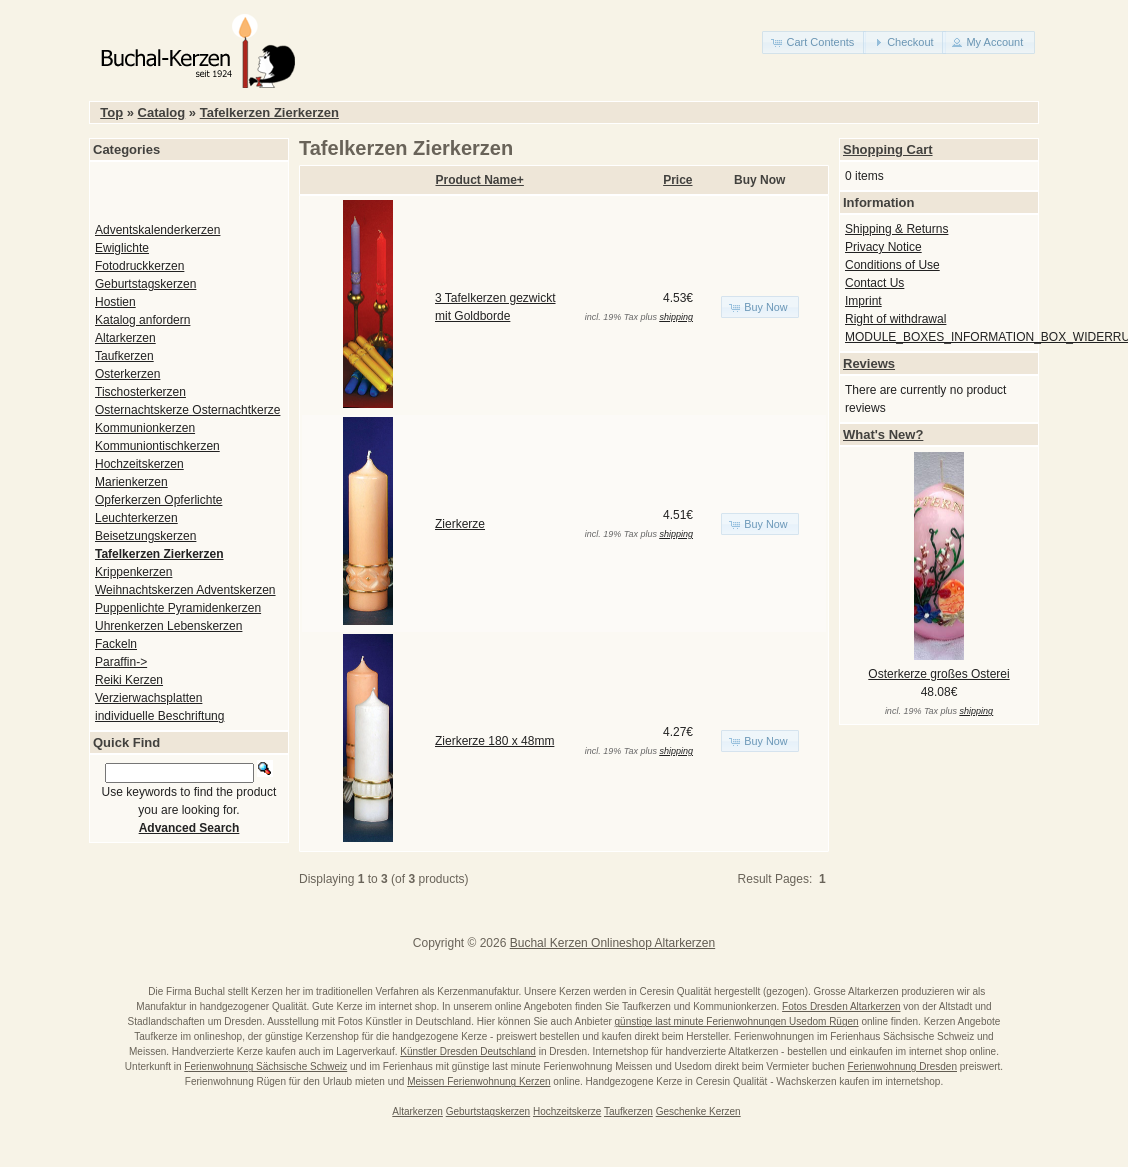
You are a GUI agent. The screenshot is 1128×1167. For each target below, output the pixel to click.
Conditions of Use (892, 265)
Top (111, 112)
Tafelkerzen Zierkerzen (269, 112)
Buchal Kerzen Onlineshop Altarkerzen (612, 943)
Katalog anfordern (142, 320)
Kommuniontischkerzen (157, 446)
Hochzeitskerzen (139, 464)
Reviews (869, 363)
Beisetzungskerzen (145, 536)
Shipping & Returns (896, 229)
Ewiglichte (122, 248)
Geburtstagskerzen (145, 284)
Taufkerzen (124, 356)
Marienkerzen (131, 482)
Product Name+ (480, 180)
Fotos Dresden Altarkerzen (841, 1006)
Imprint (863, 301)
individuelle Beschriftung (159, 716)
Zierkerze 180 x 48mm (494, 741)
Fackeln (116, 644)
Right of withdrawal (895, 319)
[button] (814, 42)
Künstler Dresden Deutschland (468, 1051)
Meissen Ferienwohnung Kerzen (478, 1081)
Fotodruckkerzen (139, 266)
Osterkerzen (127, 374)
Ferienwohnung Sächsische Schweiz (265, 1066)
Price (677, 180)
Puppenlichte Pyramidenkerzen (178, 608)
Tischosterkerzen (140, 392)
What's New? (883, 434)
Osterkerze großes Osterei (938, 674)
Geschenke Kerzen (698, 1111)
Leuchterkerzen (136, 518)
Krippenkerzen (133, 572)
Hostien (115, 302)
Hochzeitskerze (567, 1111)
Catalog (162, 112)
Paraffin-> (121, 662)
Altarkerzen (125, 338)
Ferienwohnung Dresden (902, 1066)
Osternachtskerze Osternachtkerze (187, 410)
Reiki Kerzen (129, 680)
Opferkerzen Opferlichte (158, 500)
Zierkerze (460, 524)
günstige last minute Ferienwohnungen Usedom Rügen (737, 1021)
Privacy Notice (883, 247)
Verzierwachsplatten (148, 698)
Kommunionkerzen (145, 428)
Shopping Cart (888, 149)
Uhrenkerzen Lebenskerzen (168, 626)
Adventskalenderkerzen (157, 230)
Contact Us (874, 283)
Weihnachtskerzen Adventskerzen (185, 590)
